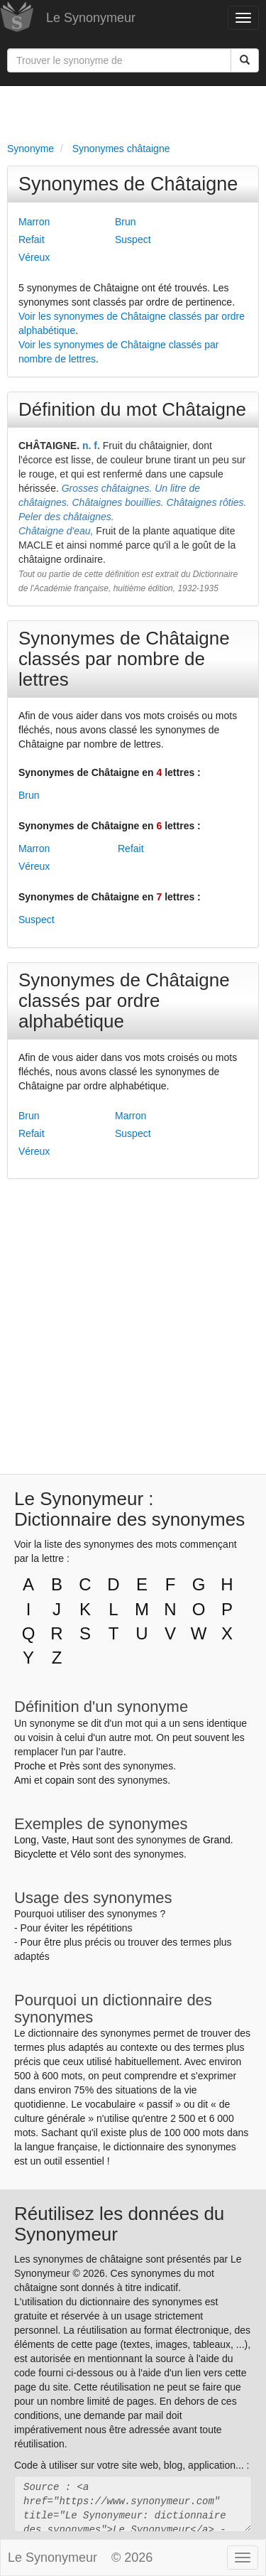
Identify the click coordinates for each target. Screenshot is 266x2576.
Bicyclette (35, 1854)
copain (59, 1780)
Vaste (54, 1839)
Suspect (133, 239)
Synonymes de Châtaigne (128, 184)
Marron (34, 221)
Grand (217, 1839)
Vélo (80, 1854)
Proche (29, 1766)
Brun (125, 221)
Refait (31, 239)
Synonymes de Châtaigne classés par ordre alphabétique (124, 1000)
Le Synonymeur (90, 18)
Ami (22, 1780)
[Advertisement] (133, 111)
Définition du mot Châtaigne (132, 409)
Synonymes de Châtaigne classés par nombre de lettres (124, 658)
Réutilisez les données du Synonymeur (119, 2224)
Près (70, 1766)
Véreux (34, 257)
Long (25, 1839)
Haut (82, 1839)
